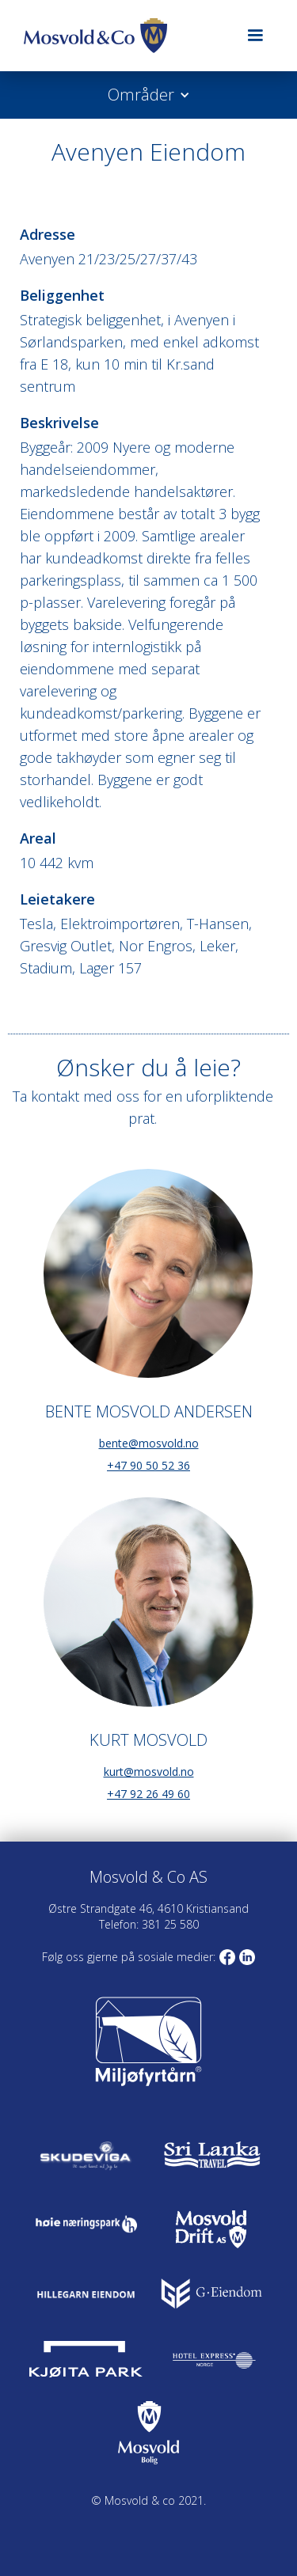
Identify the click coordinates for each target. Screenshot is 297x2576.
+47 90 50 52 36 (148, 1465)
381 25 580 (169, 1924)
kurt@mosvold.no (149, 1771)
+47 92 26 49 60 (148, 1793)
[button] (255, 35)
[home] (122, 36)
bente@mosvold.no (149, 1443)
